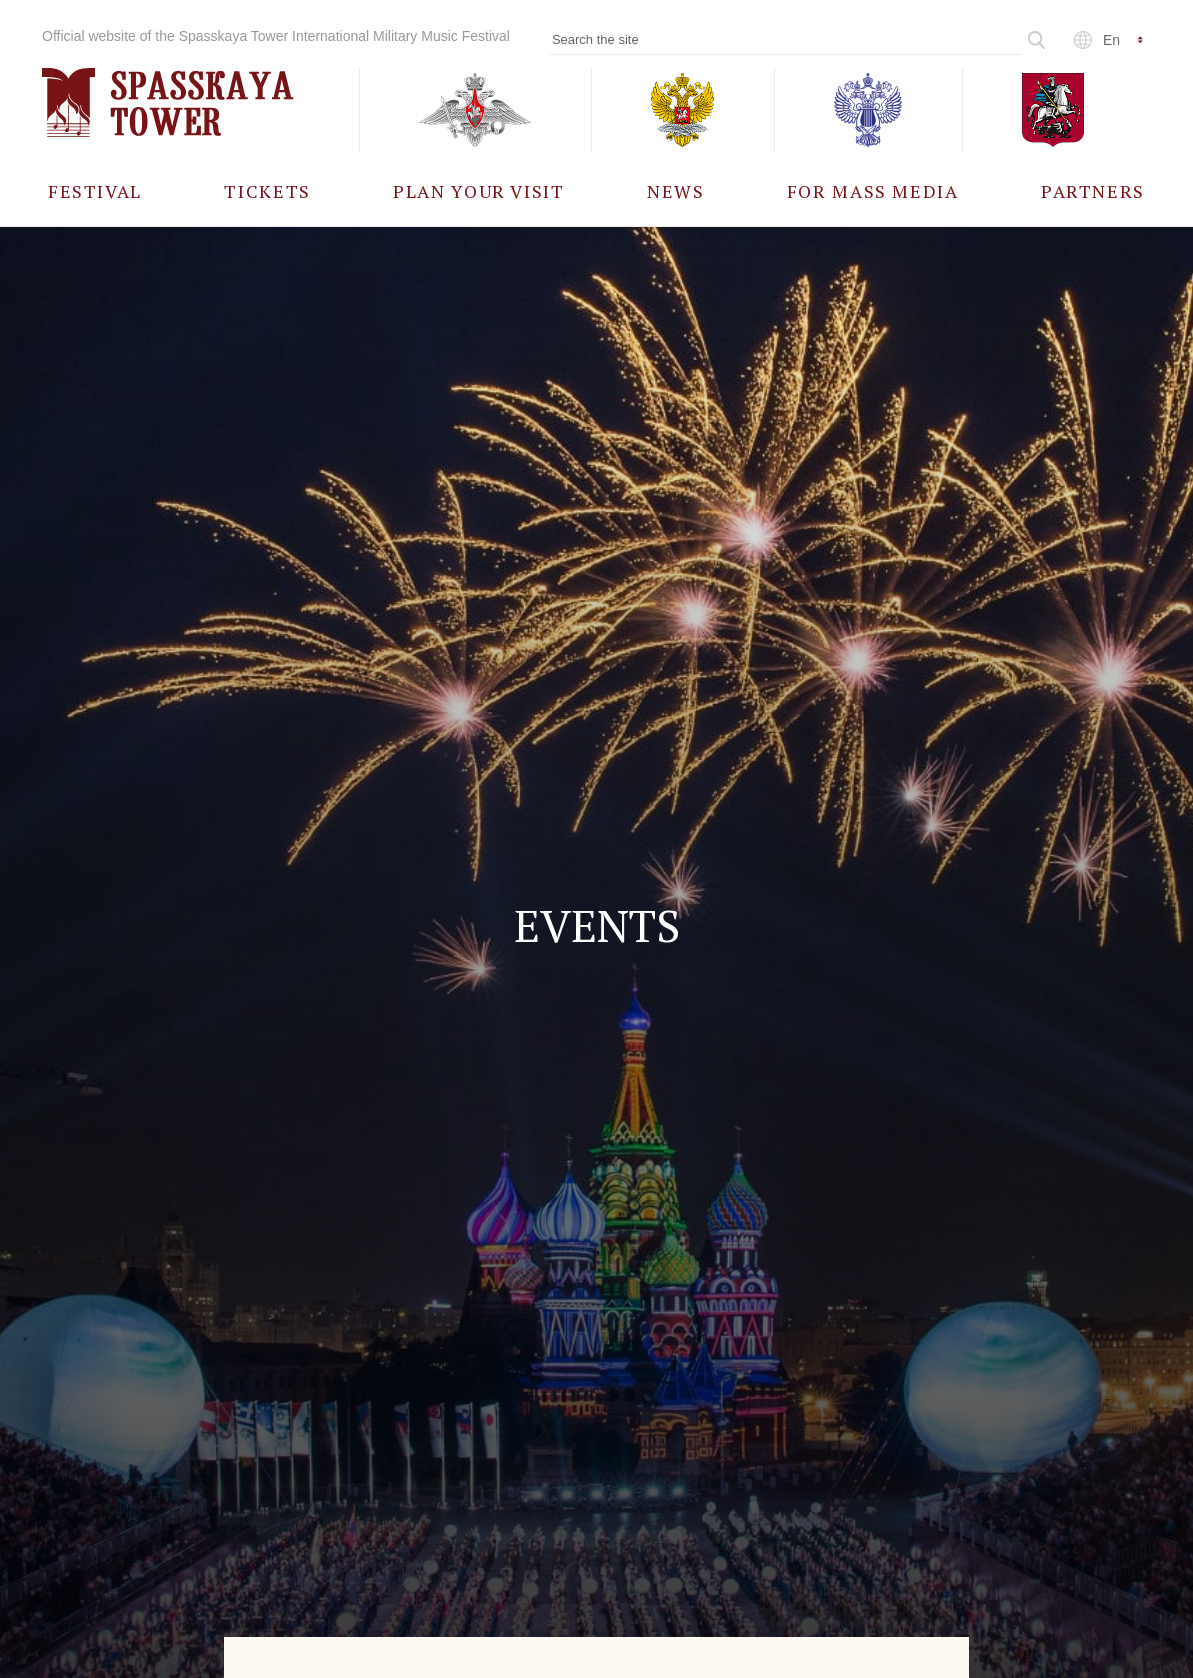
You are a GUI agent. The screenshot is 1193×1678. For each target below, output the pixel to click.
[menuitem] (95, 190)
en (1111, 40)
